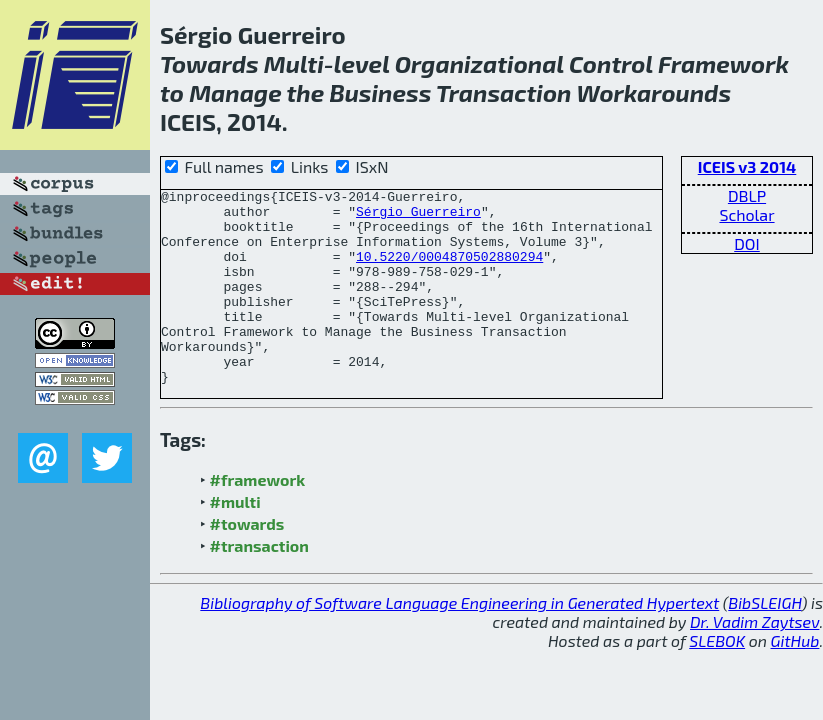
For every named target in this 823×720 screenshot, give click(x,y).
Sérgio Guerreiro (418, 217)
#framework (258, 518)
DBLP (747, 195)
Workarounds (653, 92)
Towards (209, 63)
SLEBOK (717, 679)
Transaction (504, 92)
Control (611, 63)
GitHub (795, 679)
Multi (294, 63)
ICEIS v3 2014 (747, 166)
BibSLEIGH (764, 641)
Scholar (746, 214)
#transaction (259, 584)
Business (380, 92)
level (362, 63)
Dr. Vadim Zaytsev (754, 660)
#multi (235, 540)
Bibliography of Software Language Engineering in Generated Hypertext (459, 641)
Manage (235, 92)
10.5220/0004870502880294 (449, 271)
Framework (723, 63)
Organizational (479, 63)
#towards (247, 562)
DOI (747, 243)
